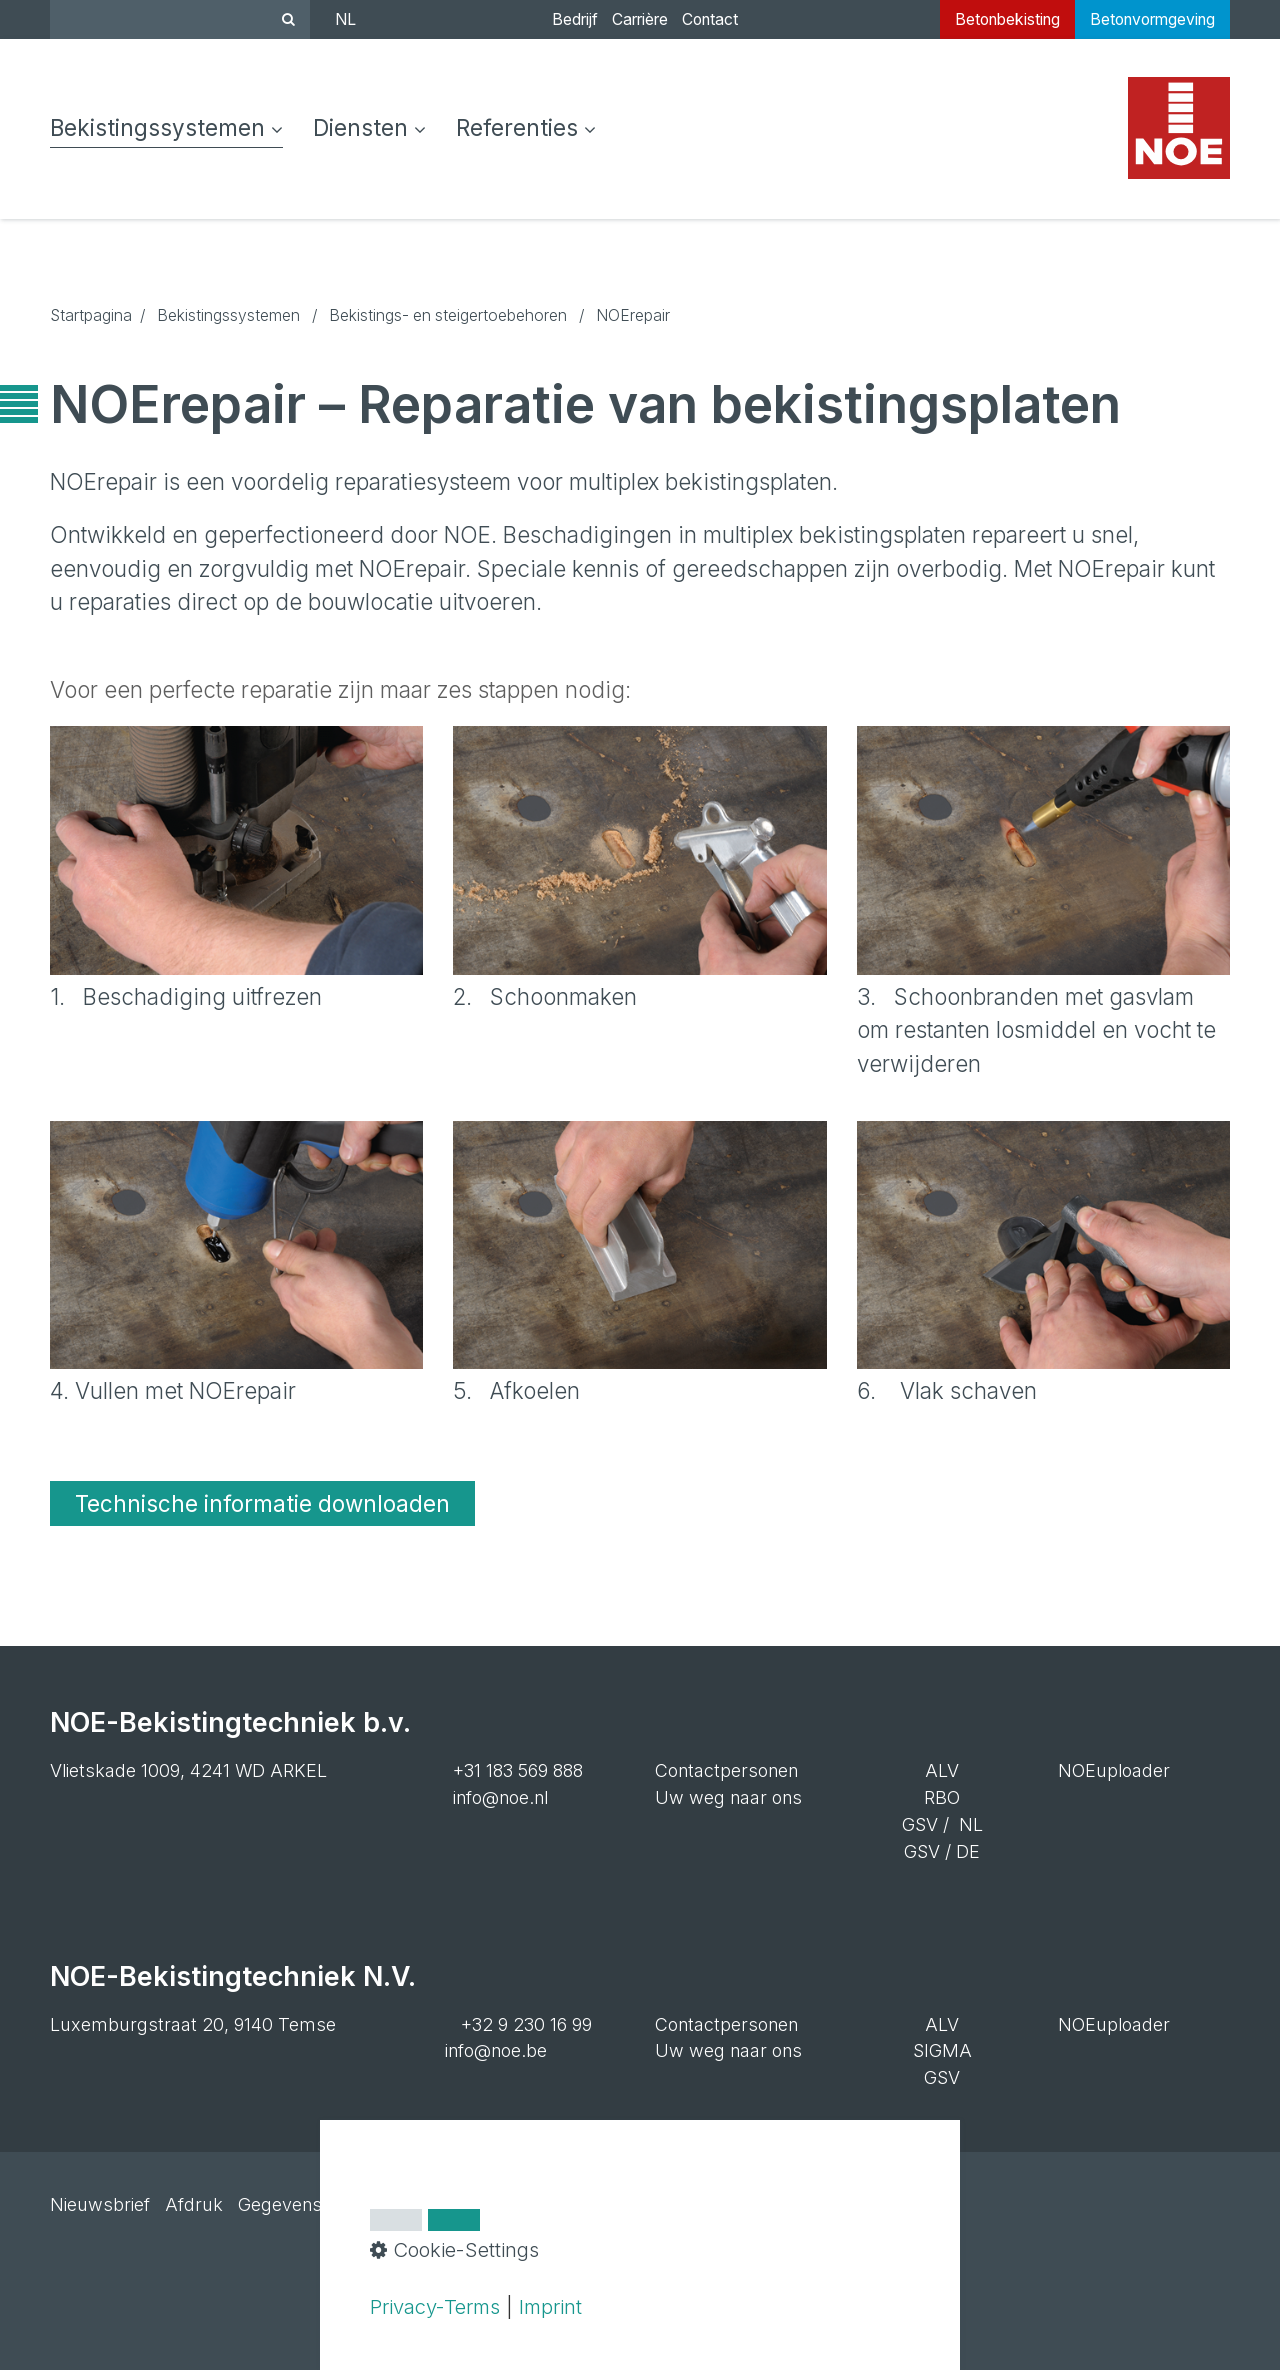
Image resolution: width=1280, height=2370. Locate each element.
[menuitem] (174, 129)
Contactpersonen (726, 1770)
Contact (710, 19)
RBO (942, 1797)
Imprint (550, 2306)
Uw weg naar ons (728, 1797)
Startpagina (91, 315)
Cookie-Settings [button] (454, 2249)
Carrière (640, 19)
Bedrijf (575, 19)
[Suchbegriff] (180, 19)
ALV (942, 1770)
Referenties (526, 127)
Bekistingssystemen (166, 127)
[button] (262, 1503)
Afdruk (194, 2204)
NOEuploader (1114, 1770)
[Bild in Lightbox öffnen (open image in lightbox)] (236, 850)
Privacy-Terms (435, 2306)
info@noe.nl (500, 1797)
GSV (920, 1824)
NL (345, 19)
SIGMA (942, 2050)
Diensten (369, 127)
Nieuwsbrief (100, 2204)
